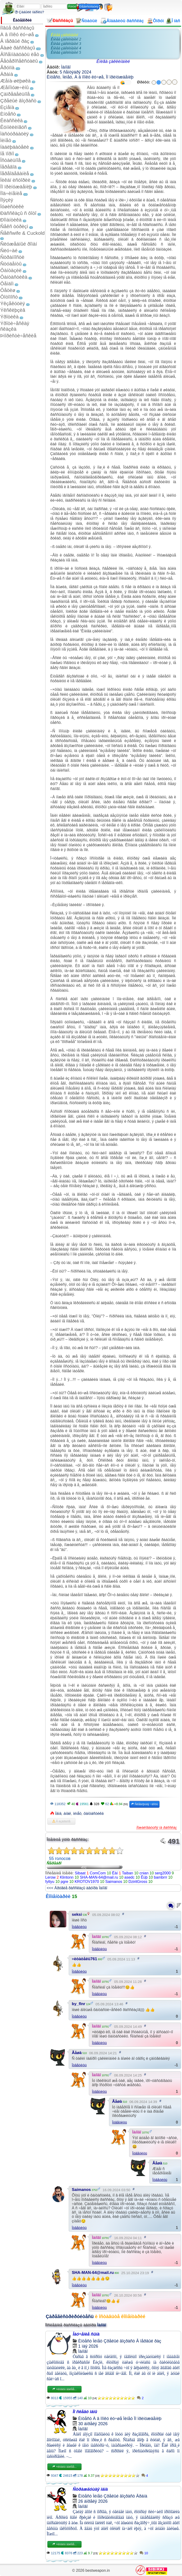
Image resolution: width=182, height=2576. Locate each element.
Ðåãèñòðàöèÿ (89, 6)
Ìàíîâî (66, 67)
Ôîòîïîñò (9, 297)
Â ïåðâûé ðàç (14, 41)
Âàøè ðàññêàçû (17, 47)
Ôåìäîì (7, 283)
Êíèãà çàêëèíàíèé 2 (66, 39)
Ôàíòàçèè (11, 270)
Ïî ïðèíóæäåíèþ (16, 186)
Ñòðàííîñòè (12, 257)
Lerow (50, 1877)
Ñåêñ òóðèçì (14, 226)
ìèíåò (77, 1813)
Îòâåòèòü (79, 1927)
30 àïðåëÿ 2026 (93, 2423)
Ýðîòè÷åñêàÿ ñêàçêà (14, 326)
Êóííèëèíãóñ (13, 127)
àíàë (67, 1813)
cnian (143, 1873)
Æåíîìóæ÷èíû (14, 87)
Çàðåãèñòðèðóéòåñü (70, 2316)
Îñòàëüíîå (10, 160)
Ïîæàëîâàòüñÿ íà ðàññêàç (156, 1827)
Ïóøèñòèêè (12, 206)
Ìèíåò (5, 140)
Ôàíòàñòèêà (13, 277)
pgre (64, 1882)
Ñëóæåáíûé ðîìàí (18, 244)
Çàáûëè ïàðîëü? (29, 12)
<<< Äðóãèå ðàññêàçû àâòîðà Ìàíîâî (77, 1888)
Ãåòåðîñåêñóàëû (19, 61)
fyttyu (49, 1882)
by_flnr (78, 2004)
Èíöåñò (8, 114)
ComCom (98, 1873)
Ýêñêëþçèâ (12, 310)
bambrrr (160, 1877)
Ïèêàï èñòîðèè (15, 180)
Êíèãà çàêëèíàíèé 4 (66, 48)
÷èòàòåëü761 (84, 1959)
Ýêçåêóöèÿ (12, 303)
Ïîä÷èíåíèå (11, 193)
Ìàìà (58, 1813)
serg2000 (163, 1873)
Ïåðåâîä (8, 166)
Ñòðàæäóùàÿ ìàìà (90, 2489)
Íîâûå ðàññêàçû (17, 27)
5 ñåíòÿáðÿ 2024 (75, 72)
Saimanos (113, 1882)
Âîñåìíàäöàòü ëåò (19, 54)
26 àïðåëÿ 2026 (93, 2501)
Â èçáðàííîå (61, 1821)
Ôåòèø (7, 290)
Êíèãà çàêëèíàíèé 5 (66, 52)
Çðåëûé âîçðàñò (18, 100)
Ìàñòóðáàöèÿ (14, 133)
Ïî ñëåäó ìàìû (85, 2411)
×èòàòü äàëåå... (64, 2389)
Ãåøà (77, 2052)
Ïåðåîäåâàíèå (14, 173)
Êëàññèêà (11, 120)
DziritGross (137, 1882)
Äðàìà (6, 74)
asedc (129, 1877)
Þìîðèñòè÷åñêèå (18, 335)
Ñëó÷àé (9, 250)
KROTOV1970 (87, 1882)
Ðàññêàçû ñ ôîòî (18, 213)
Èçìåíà (7, 107)
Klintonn (66, 1877)
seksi (77, 1914)
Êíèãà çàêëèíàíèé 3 (66, 43)
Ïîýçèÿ (6, 200)
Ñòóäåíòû (11, 263)
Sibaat (80, 1873)
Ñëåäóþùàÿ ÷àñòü (144, 1804)
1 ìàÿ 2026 (88, 2346)
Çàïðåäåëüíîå (15, 94)
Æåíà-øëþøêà (15, 80)
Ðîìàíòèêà (11, 219)
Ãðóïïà (7, 67)
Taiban (127, 1873)
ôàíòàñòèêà (94, 1813)
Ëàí (115, 1873)
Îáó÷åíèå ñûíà (86, 2334)
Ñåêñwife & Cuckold (22, 233)
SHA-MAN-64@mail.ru (99, 1877)
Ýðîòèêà (9, 316)
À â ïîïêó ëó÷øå (17, 34)
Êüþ (144, 1877)
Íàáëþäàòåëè (14, 147)
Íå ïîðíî (7, 153)
